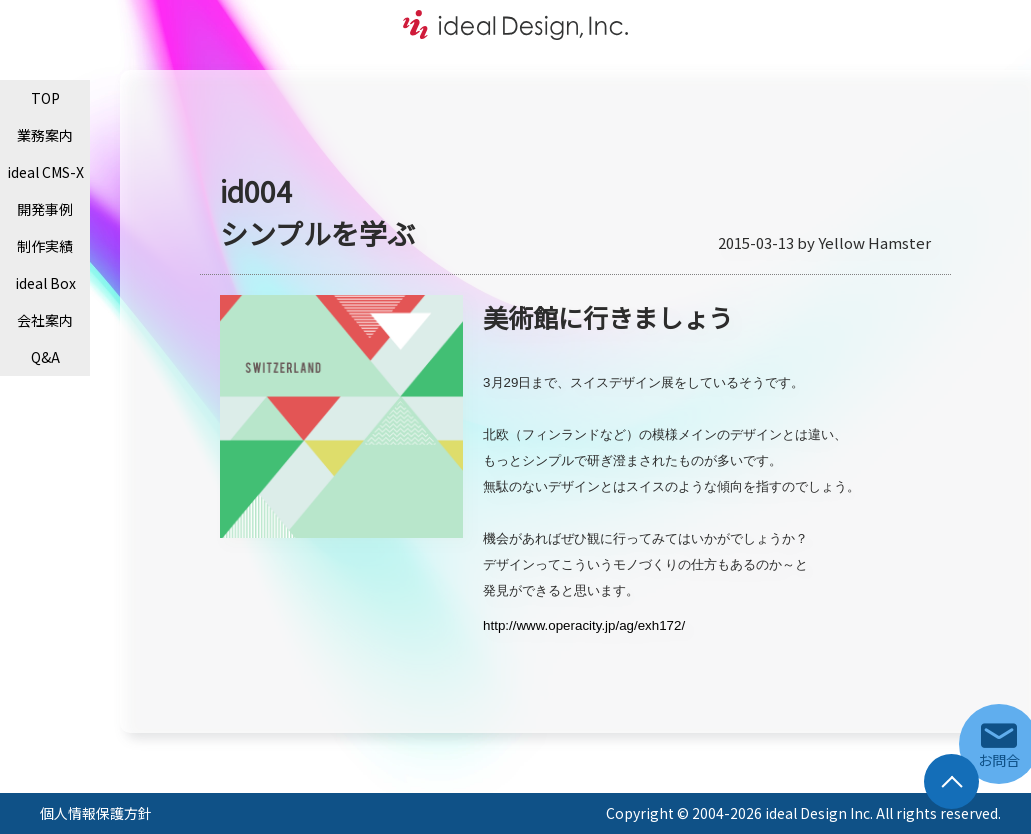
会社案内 (45, 320)
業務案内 (45, 135)
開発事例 (45, 209)
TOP (45, 98)
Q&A (45, 357)
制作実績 (45, 246)
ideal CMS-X (45, 172)
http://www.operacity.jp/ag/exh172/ (584, 625)
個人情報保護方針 (96, 813)
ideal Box (45, 283)
